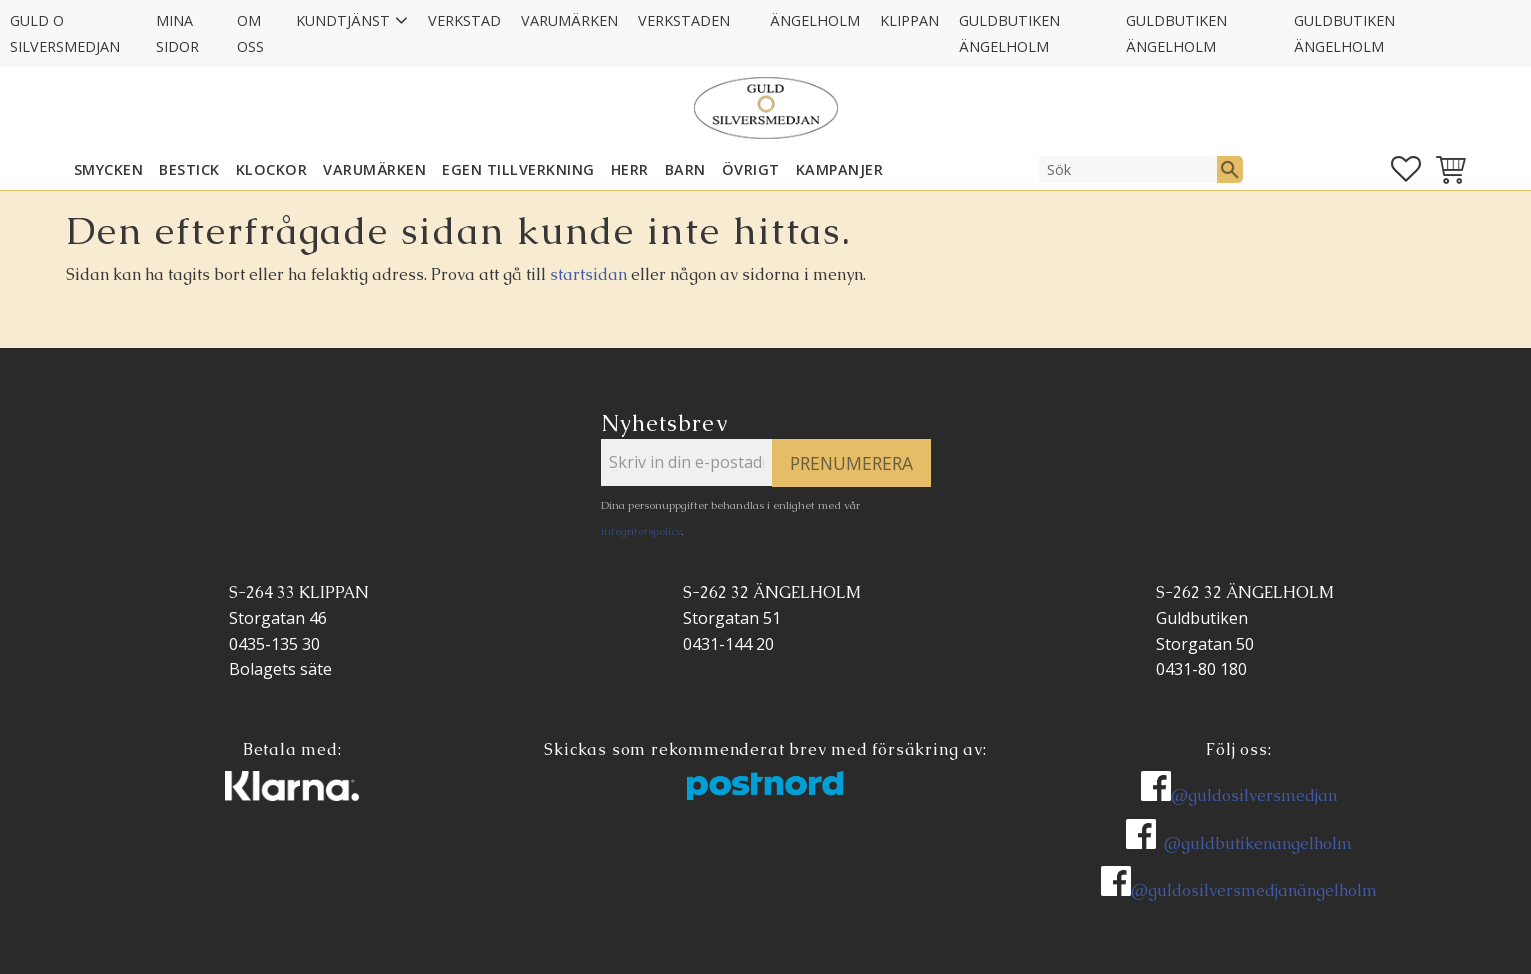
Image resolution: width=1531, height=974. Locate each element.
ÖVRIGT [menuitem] (751, 169)
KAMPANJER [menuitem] (840, 169)
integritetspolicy (641, 531)
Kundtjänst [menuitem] (343, 20)
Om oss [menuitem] (250, 33)
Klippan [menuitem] (909, 20)
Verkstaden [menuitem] (684, 20)
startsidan (588, 274)
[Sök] (1230, 169)
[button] (1406, 169)
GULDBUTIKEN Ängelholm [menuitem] (1009, 33)
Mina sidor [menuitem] (177, 33)
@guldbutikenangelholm (1258, 843)
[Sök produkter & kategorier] (1128, 169)
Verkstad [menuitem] (464, 20)
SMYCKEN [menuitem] (109, 169)
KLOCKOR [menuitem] (272, 169)
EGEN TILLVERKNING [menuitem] (518, 169)
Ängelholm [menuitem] (815, 20)
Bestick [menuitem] (189, 169)
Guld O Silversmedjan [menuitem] (65, 33)
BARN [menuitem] (685, 169)
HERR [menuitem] (630, 169)
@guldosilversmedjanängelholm (1254, 890)
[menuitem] (750, 8)
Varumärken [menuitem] (569, 20)
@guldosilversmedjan (1254, 795)
